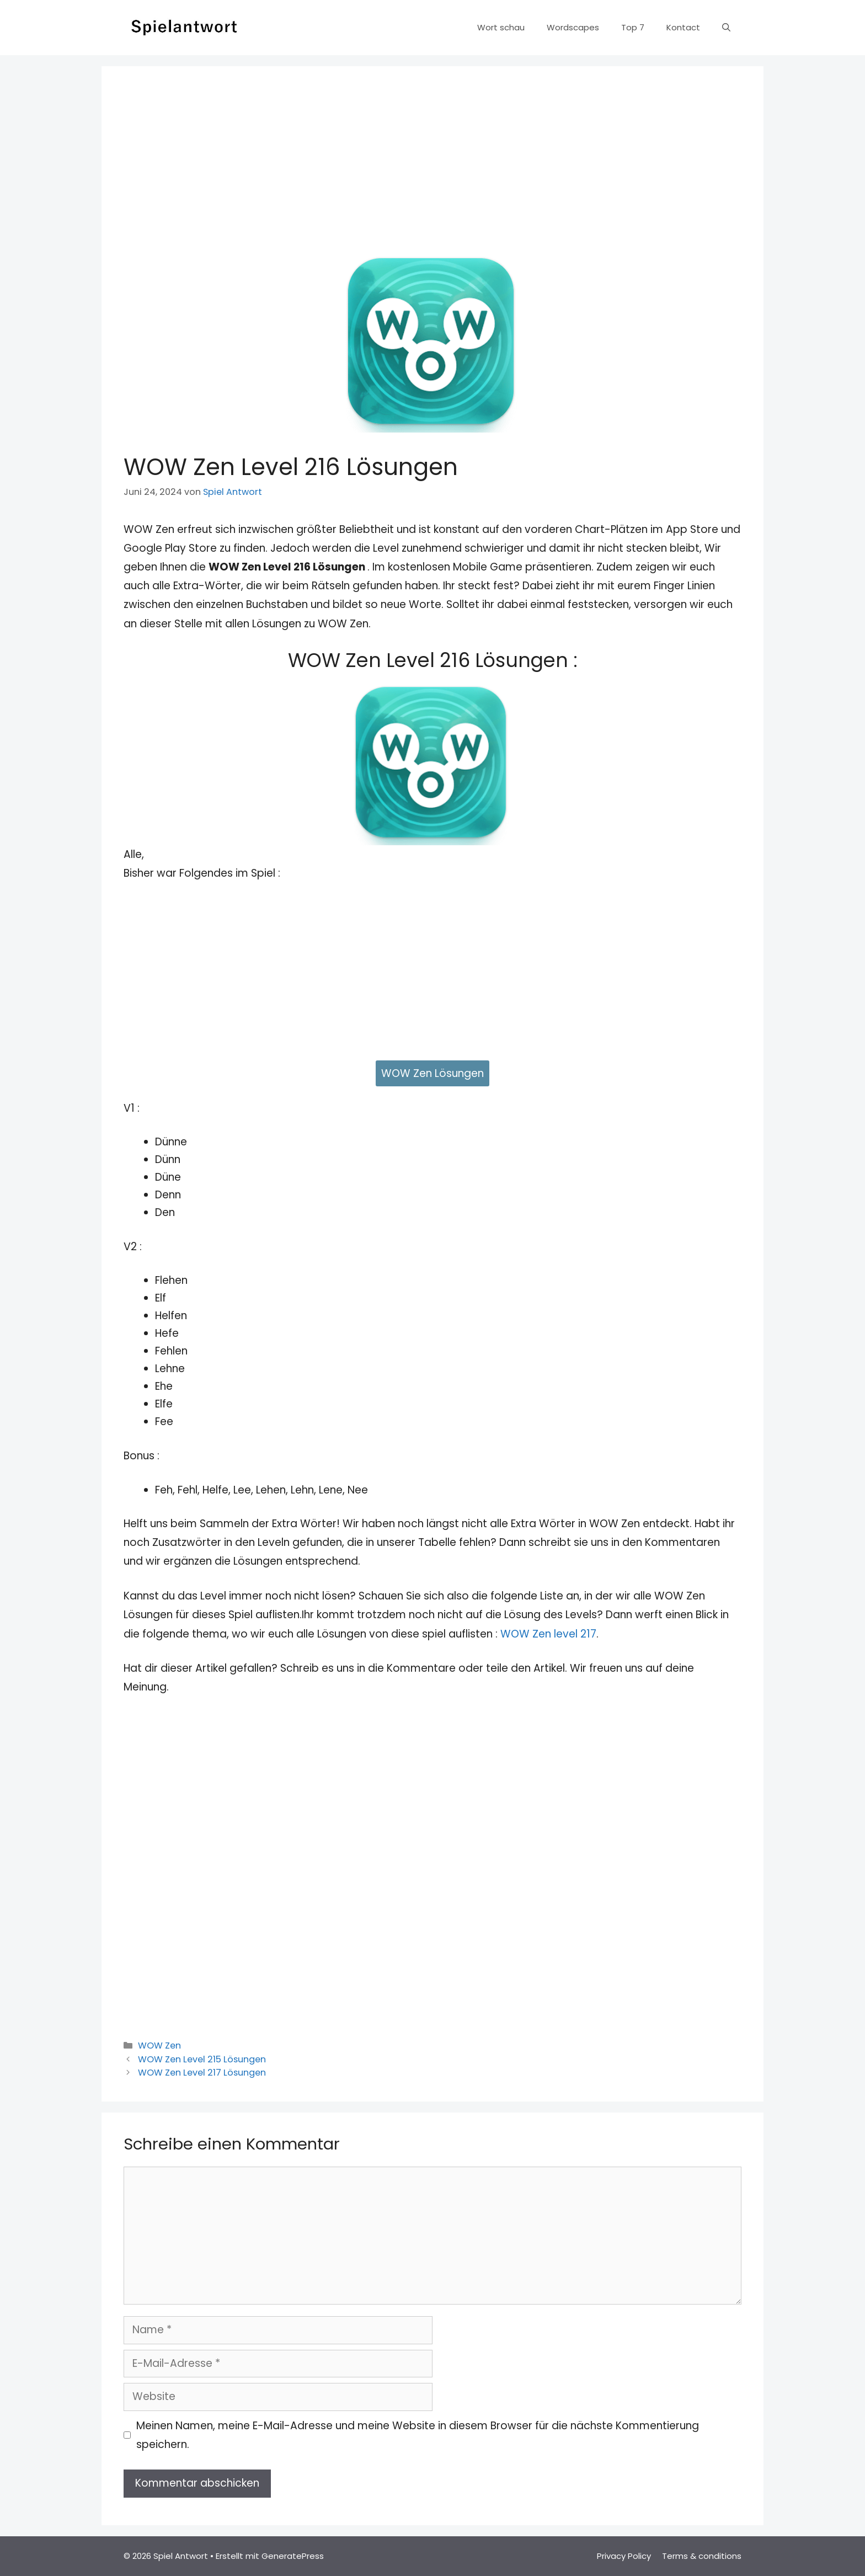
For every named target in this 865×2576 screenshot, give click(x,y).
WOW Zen (159, 2045)
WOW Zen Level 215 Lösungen (202, 2059)
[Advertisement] (432, 171)
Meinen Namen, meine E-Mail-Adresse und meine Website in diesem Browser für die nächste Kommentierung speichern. (417, 2435)
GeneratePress (292, 2556)
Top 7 (632, 27)
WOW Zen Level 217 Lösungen (202, 2072)
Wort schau (501, 27)
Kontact (683, 27)
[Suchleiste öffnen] (726, 27)
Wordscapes (573, 27)
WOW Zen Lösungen (432, 1073)
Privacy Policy (624, 2556)
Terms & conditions (701, 2556)
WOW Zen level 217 (548, 1633)
